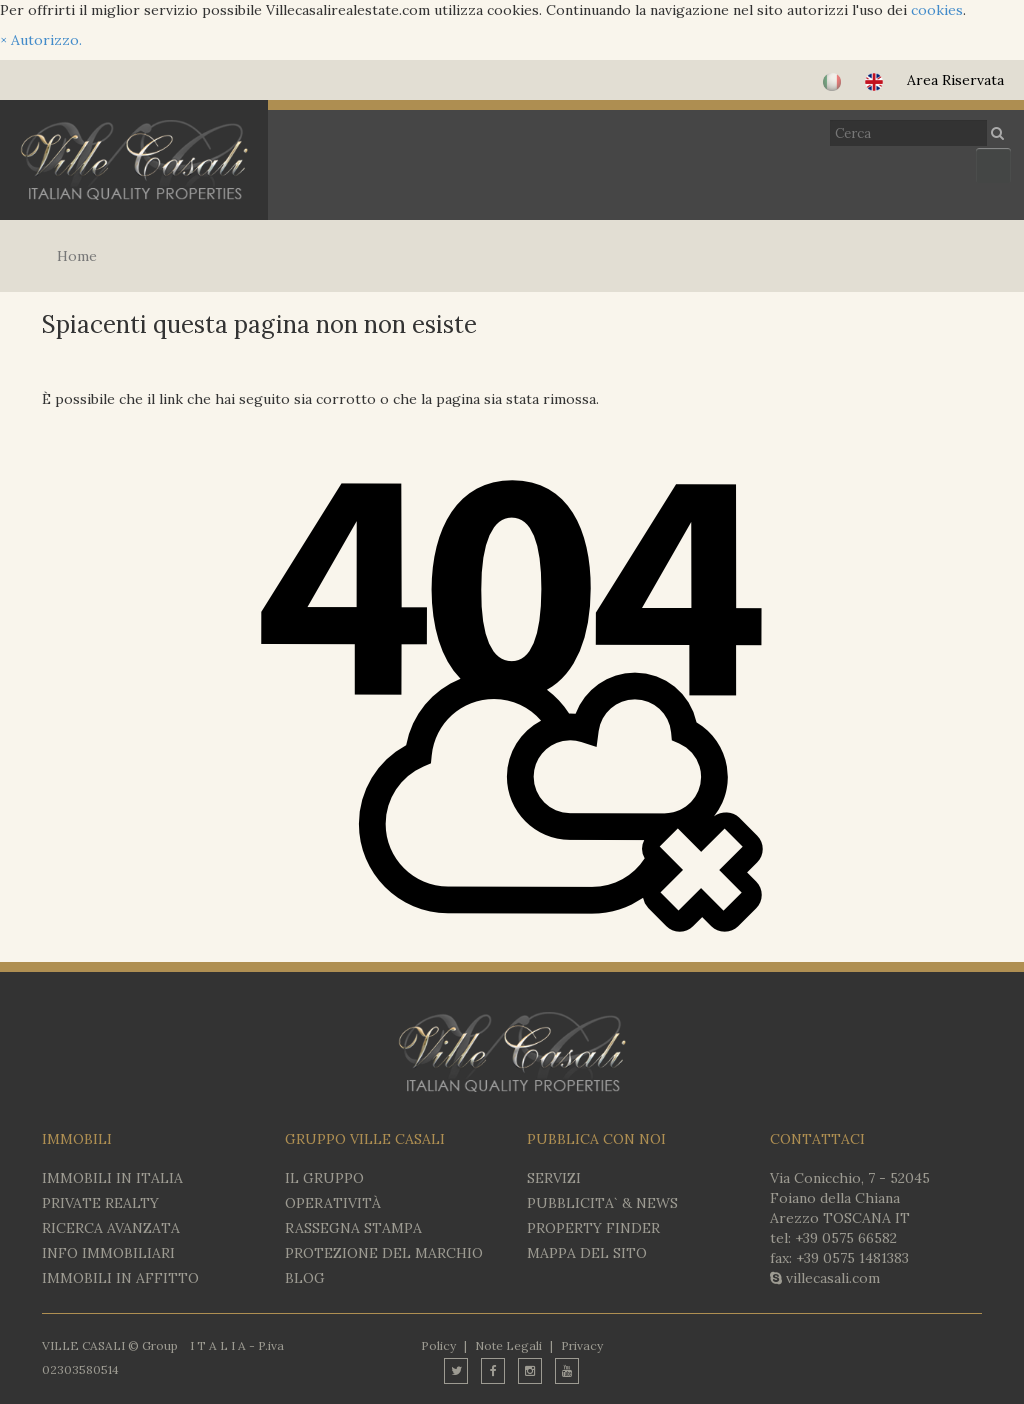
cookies (937, 10)
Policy (438, 1345)
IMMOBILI (77, 1139)
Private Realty (100, 1203)
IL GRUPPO (324, 1178)
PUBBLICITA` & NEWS (602, 1203)
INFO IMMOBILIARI (108, 1253)
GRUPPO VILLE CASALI (365, 1139)
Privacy (582, 1345)
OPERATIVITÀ (333, 1203)
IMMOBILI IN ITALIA (112, 1178)
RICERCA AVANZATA (111, 1228)
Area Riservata (955, 80)
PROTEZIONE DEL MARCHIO (384, 1253)
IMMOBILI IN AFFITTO (120, 1278)
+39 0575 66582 (846, 1238)
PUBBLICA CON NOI (596, 1139)
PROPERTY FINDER (593, 1228)
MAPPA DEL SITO (587, 1253)
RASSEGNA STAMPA (353, 1228)
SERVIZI (554, 1178)
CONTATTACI (817, 1139)
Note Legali (508, 1345)
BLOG (305, 1278)
